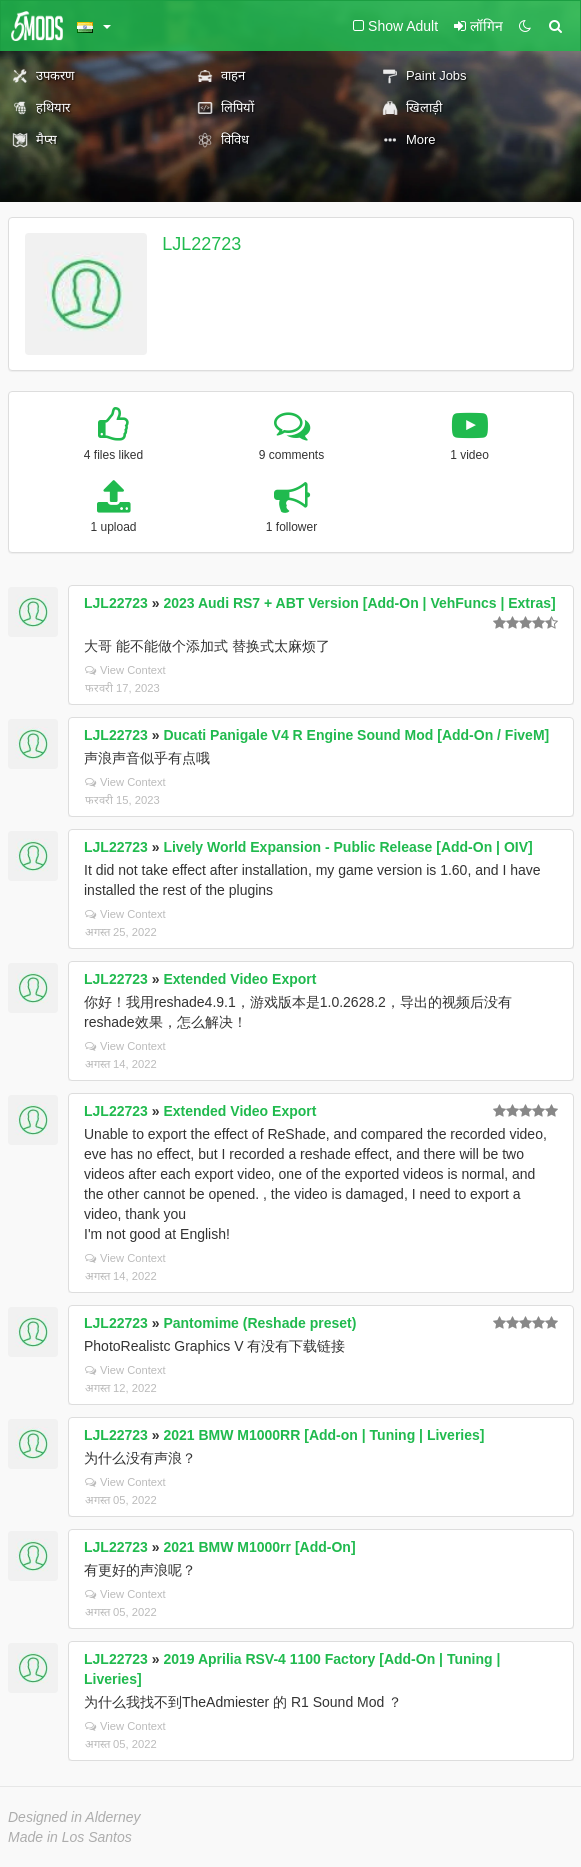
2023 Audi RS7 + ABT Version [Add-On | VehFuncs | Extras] (359, 603)
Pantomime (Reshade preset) (259, 1323)
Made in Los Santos (70, 1837)
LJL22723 (201, 244)
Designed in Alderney (74, 1817)
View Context (125, 670)
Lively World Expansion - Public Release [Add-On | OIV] (347, 847)
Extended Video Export (239, 979)
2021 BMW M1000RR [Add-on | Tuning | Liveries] (323, 1435)
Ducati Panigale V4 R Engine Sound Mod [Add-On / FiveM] (356, 735)
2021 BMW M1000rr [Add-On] (259, 1547)
